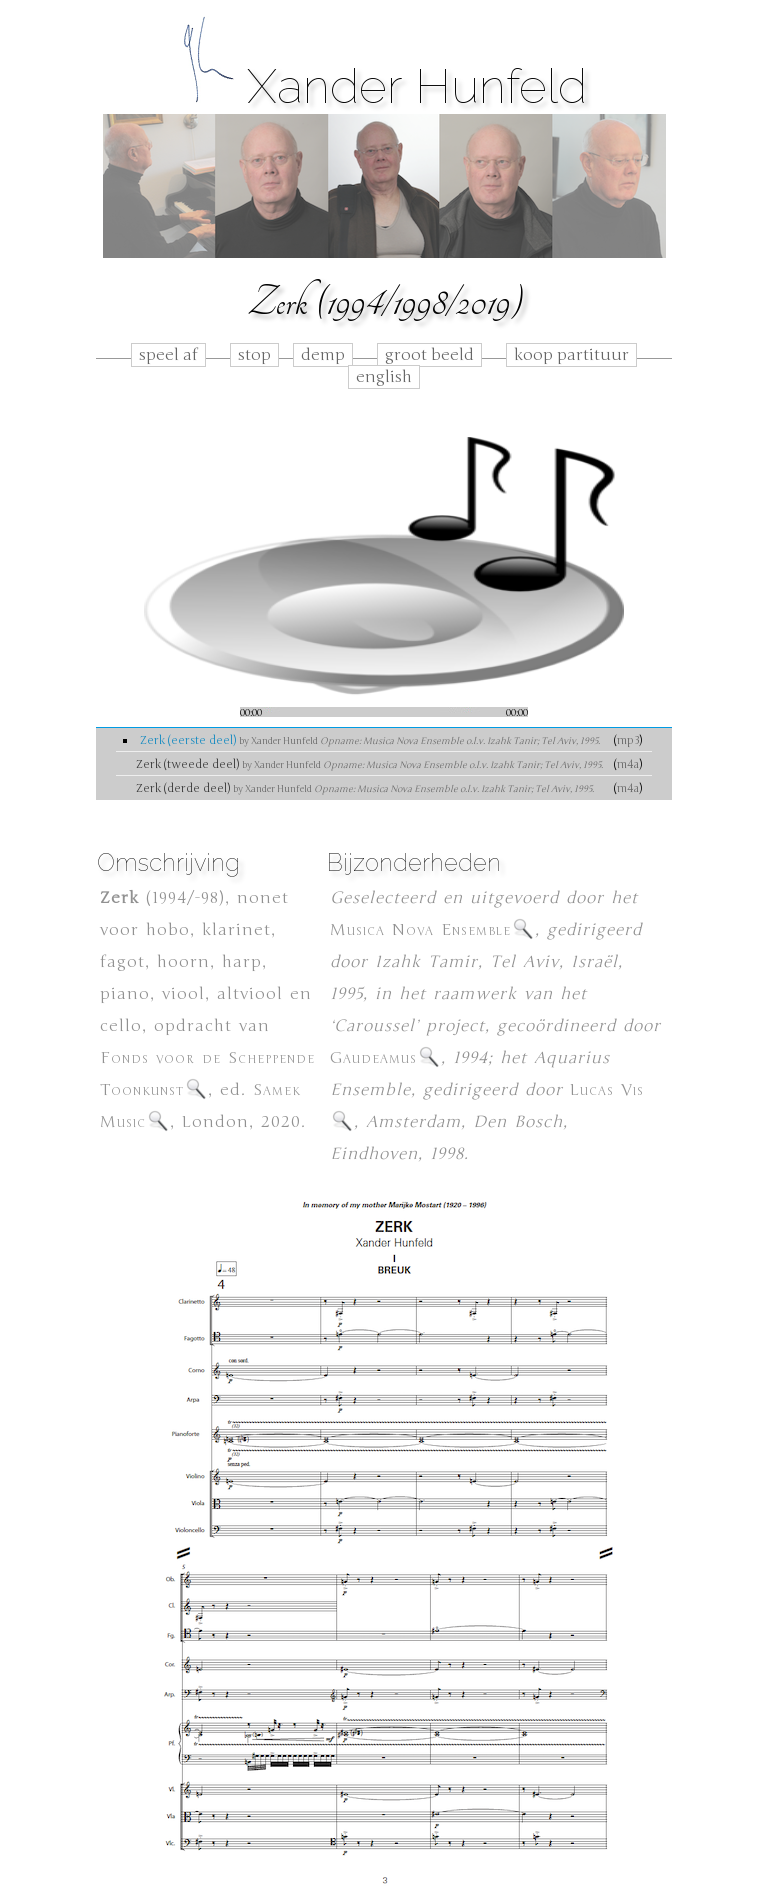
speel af (168, 355)
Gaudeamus (385, 1058)
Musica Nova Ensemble (432, 930)
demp (323, 355)
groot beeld (429, 355)
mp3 (628, 740)
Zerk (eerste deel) (370, 740)
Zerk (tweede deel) (369, 764)
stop (254, 355)
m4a (628, 764)
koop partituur (571, 355)
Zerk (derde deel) (365, 788)
